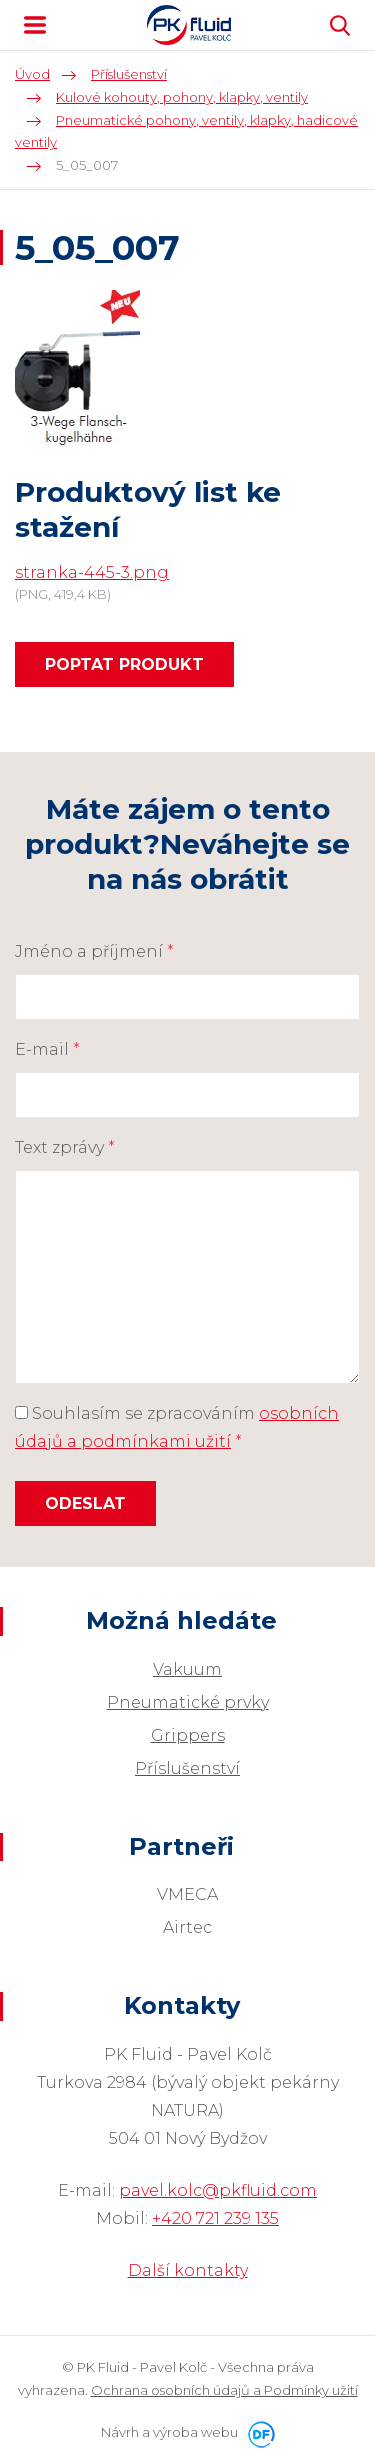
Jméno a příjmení (94, 951)
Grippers (188, 1735)
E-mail (47, 1049)
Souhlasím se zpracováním (177, 1427)
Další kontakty (188, 2270)
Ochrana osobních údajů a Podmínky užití (224, 2390)
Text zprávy (65, 1147)
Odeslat (85, 1503)
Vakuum (187, 1669)
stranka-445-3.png (92, 572)
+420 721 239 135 (215, 2218)
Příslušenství (187, 1768)
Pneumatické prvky (188, 1702)
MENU (35, 25)
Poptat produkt (124, 664)
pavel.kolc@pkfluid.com (218, 2190)
